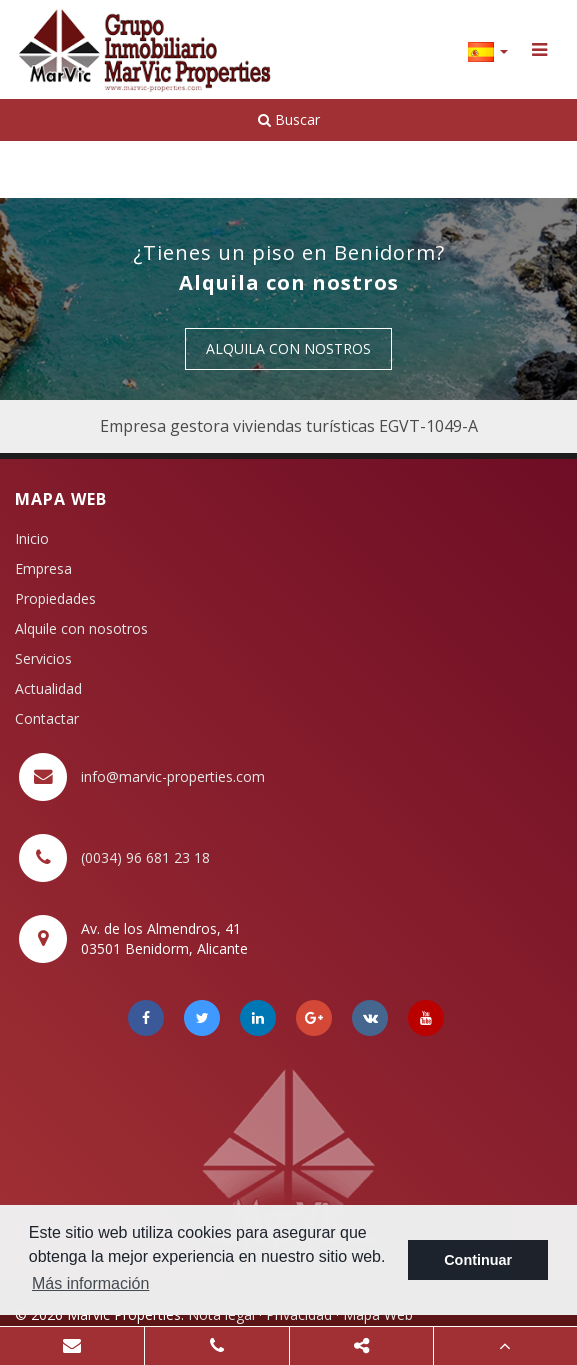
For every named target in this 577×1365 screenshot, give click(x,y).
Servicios (43, 658)
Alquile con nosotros (81, 628)
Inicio (32, 538)
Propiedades (55, 598)
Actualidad (48, 688)
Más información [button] (90, 1283)
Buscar (289, 119)
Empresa (43, 568)
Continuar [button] (478, 1260)
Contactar (47, 718)
